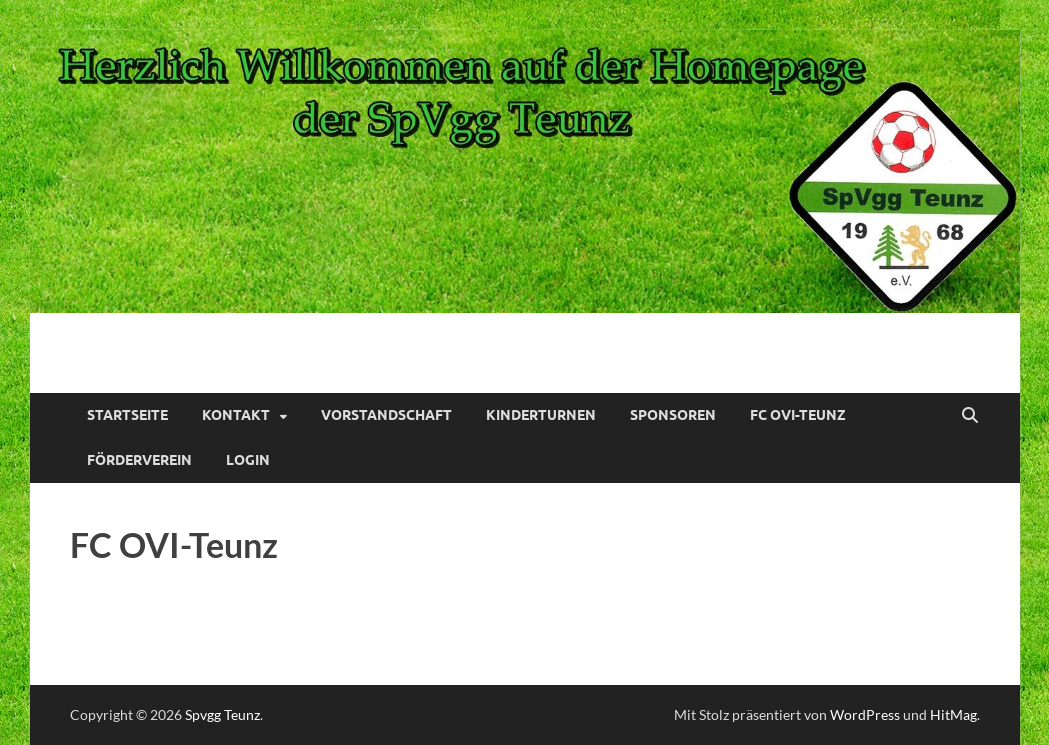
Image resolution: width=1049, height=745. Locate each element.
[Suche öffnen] (970, 416)
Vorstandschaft (386, 415)
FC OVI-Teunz (798, 415)
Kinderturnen (541, 415)
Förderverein (139, 460)
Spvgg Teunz (222, 714)
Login (248, 460)
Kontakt (236, 415)
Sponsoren (673, 415)
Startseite (127, 415)
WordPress (865, 714)
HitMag (953, 714)
